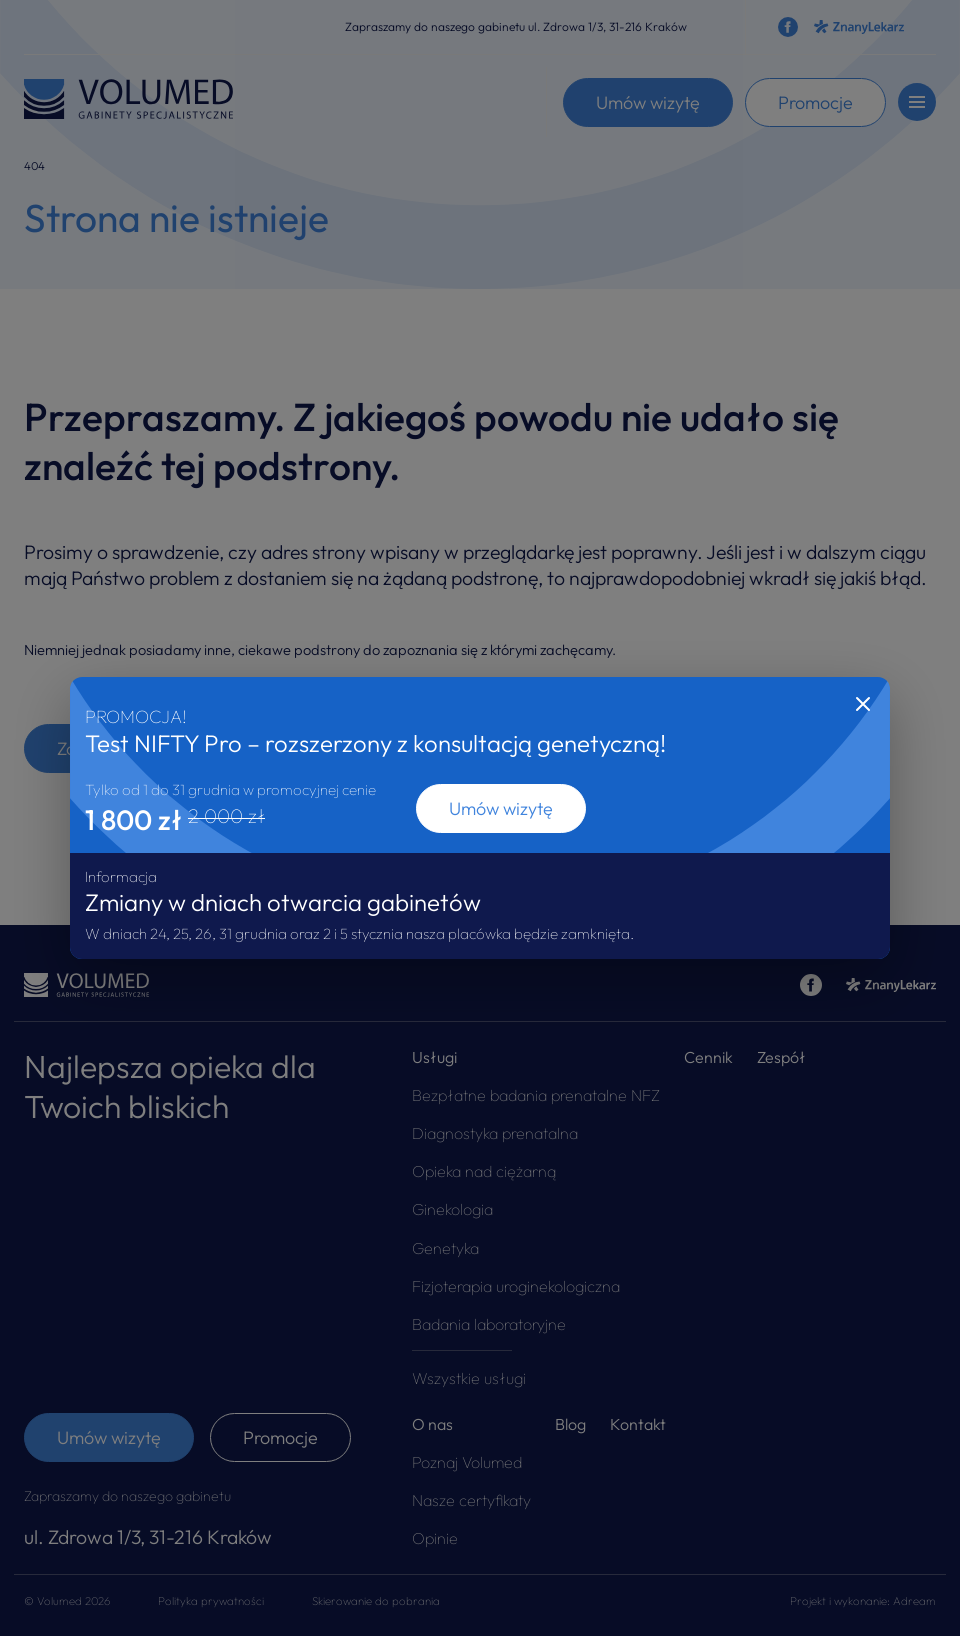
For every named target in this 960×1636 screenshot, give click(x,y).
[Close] (863, 704)
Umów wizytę (501, 808)
